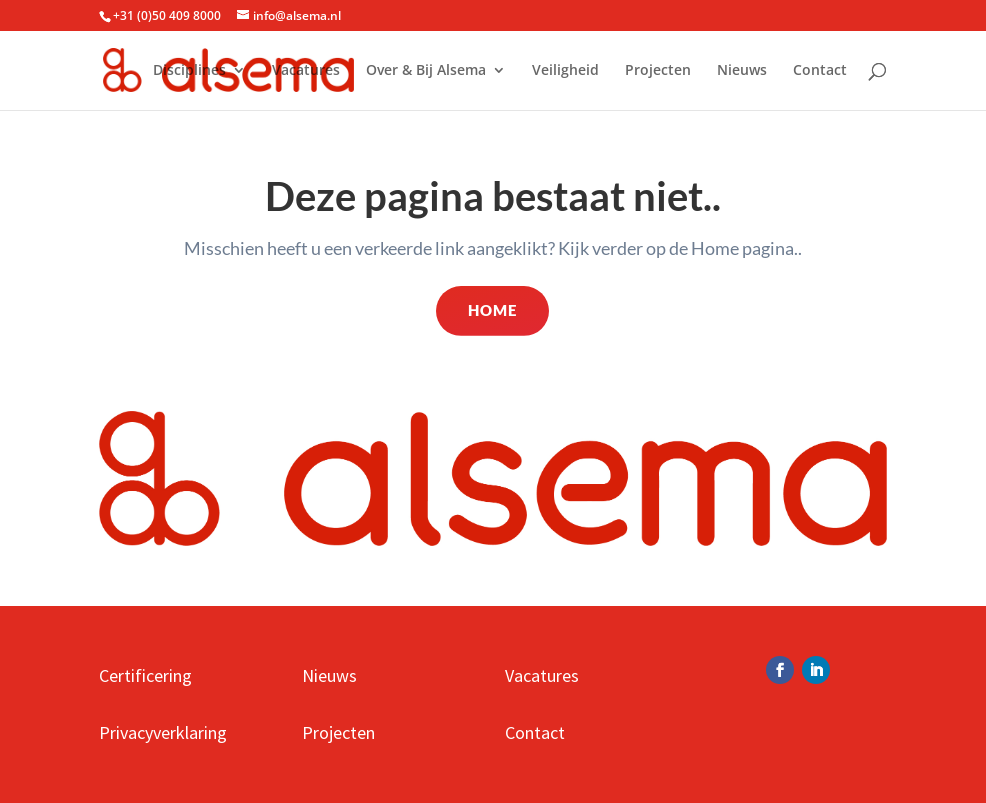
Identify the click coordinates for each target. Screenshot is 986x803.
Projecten (658, 71)
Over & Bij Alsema (426, 71)
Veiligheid (565, 71)
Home (492, 310)
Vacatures (306, 71)
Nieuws (742, 71)
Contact (820, 71)
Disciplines (189, 71)
